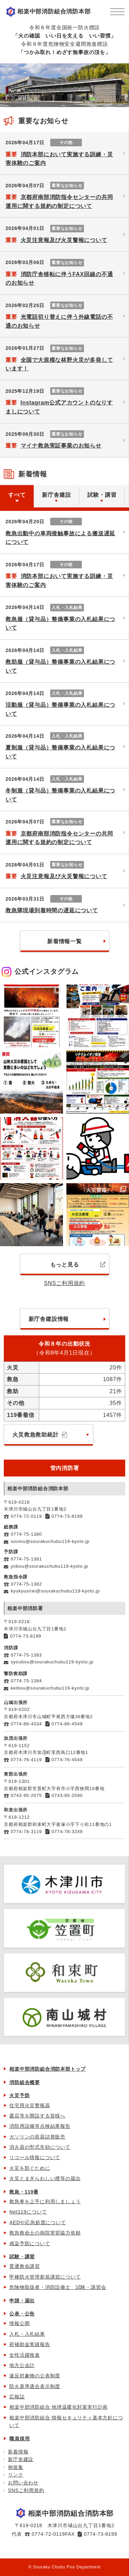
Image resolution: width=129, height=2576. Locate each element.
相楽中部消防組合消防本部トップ (47, 2069)
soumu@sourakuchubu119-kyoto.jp (50, 1541)
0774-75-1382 (26, 1584)
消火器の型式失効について (40, 2147)
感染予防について (29, 2243)
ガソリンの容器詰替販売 (37, 2136)
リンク (15, 2475)
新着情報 (18, 2451)
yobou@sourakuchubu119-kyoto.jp (49, 1566)
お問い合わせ (23, 2482)
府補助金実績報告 (29, 2344)
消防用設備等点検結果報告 (40, 2126)
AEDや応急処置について (37, 2222)
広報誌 (16, 2396)
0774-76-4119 (26, 1759)
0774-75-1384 (26, 1680)
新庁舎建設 (20, 2459)
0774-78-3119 (26, 1831)
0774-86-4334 (26, 1723)
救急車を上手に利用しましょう (44, 2201)
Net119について (28, 2212)
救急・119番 (24, 2192)
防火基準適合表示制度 (34, 2386)
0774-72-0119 (26, 1516)
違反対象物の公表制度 (34, 2375)
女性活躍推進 (24, 2355)
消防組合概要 (24, 2082)
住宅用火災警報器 (29, 2105)
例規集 (15, 2467)
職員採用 (19, 2438)
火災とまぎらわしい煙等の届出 (44, 2178)
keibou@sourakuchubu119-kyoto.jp (50, 1688)
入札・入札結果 (27, 2334)
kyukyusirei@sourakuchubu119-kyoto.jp (55, 1591)
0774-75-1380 (26, 1534)
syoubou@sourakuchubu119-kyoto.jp (52, 1661)
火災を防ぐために (29, 2168)
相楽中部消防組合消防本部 (54, 11)
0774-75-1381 (26, 1559)
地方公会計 (22, 2365)
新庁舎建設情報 (49, 1319)
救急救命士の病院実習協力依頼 (44, 2233)
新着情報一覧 (64, 941)
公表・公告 (22, 2313)
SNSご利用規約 (64, 1283)
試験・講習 (22, 2256)
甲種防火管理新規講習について (44, 2277)
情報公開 (19, 2323)
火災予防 (19, 2095)
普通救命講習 (24, 2266)
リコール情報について (34, 2157)
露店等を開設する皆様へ (37, 2115)
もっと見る (78, 1265)
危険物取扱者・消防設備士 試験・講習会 (57, 2287)
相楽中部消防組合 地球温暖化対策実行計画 (58, 2407)
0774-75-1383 (26, 1655)
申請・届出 (22, 2300)
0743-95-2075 (26, 1795)
